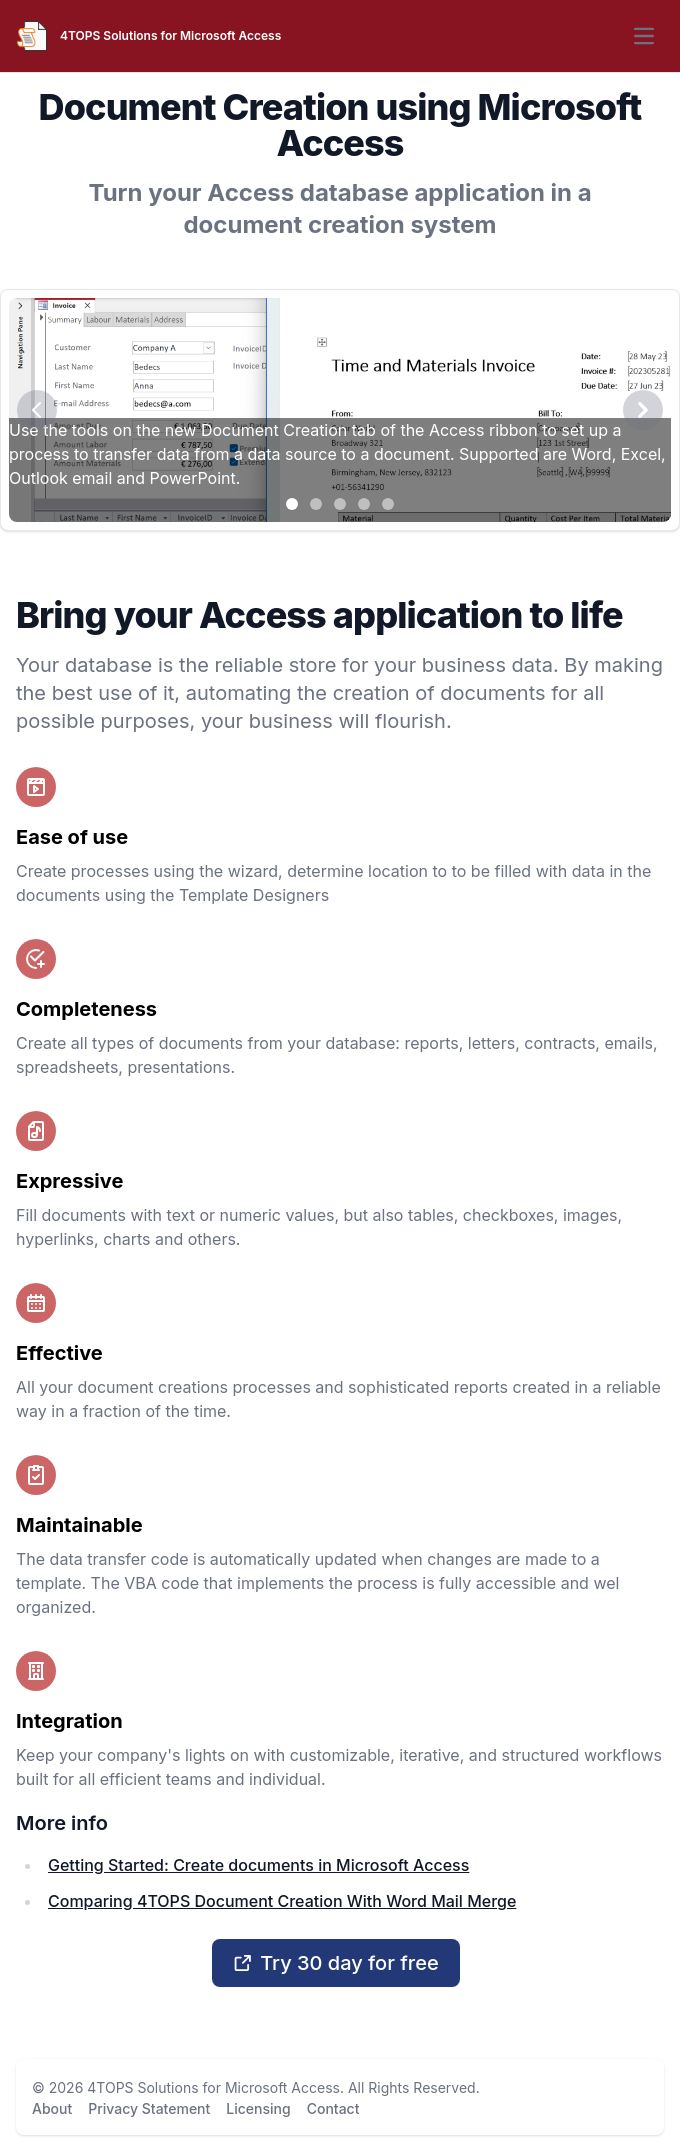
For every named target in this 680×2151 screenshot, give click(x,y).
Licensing (258, 2108)
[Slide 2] (316, 504)
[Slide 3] (340, 504)
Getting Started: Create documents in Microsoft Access (258, 1865)
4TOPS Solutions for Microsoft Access (213, 2087)
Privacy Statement (149, 2108)
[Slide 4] (364, 504)
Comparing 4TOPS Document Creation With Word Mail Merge (282, 1901)
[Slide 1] (292, 504)
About (52, 2108)
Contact (333, 2108)
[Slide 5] (388, 504)
